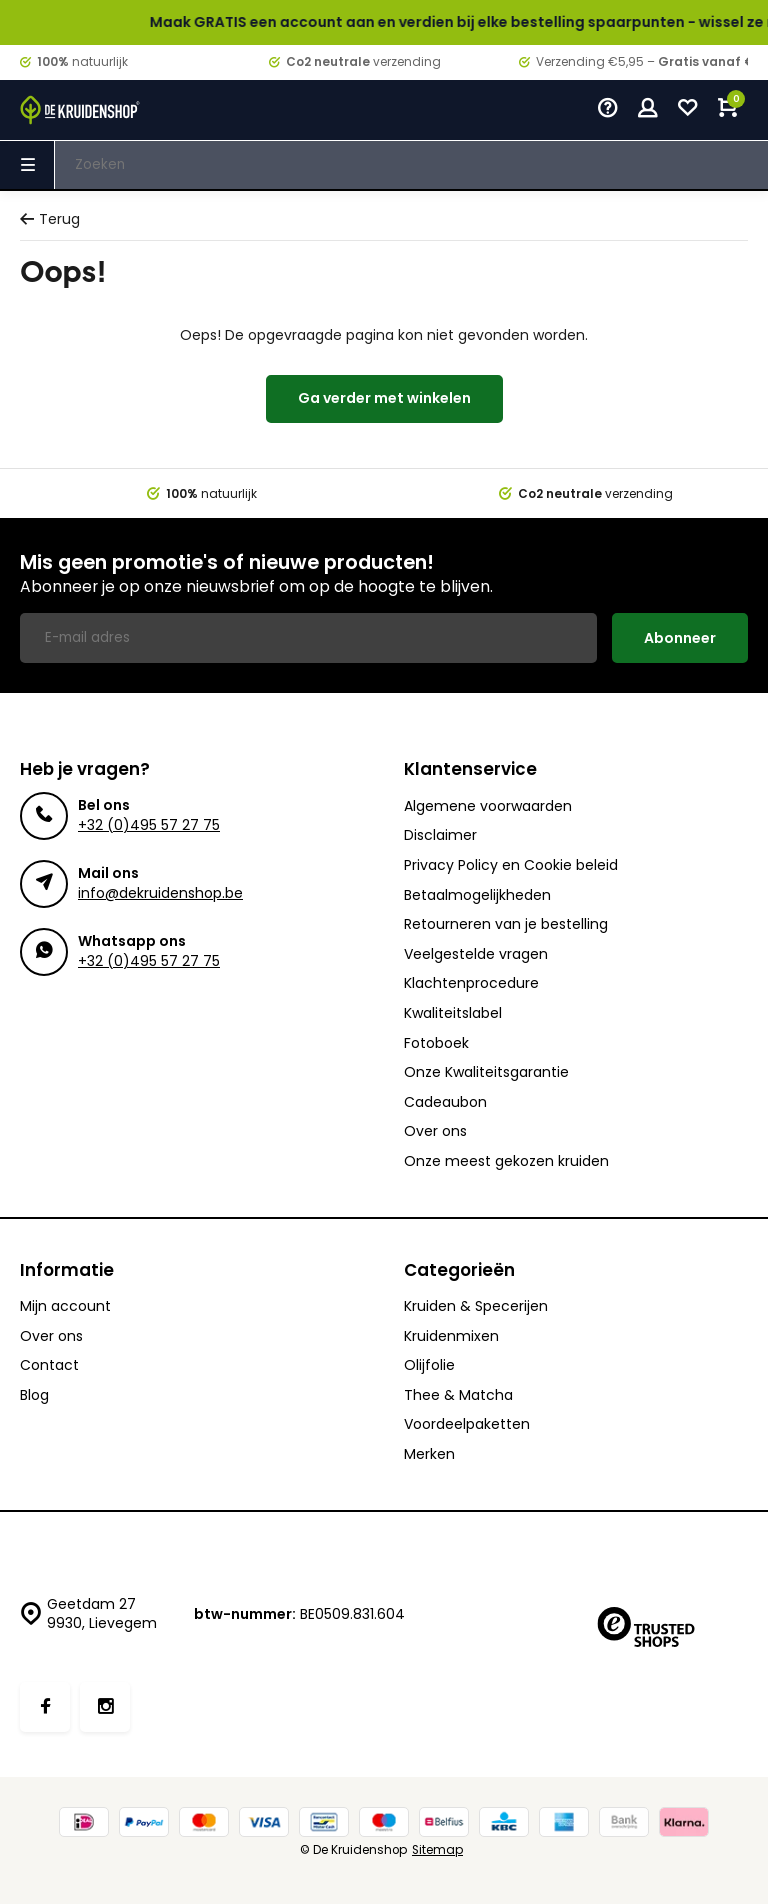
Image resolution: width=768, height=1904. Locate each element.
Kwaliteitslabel (453, 1013)
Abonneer (680, 638)
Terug (50, 219)
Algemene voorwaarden (488, 806)
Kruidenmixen (451, 1336)
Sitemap (437, 1850)
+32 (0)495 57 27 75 (149, 825)
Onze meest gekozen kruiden (506, 1161)
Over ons (435, 1131)
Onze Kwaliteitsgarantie (486, 1072)
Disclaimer (440, 835)
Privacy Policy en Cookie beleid (511, 865)
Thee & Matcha (458, 1395)
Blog (34, 1395)
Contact (49, 1365)
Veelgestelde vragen (476, 954)
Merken (429, 1454)
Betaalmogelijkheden (477, 895)
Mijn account (65, 1306)
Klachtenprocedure (471, 983)
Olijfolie (429, 1365)
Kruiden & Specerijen (476, 1306)
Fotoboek (436, 1043)
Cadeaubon (445, 1102)
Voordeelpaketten (467, 1424)
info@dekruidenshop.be (160, 893)
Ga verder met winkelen (384, 398)
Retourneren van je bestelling (506, 924)
